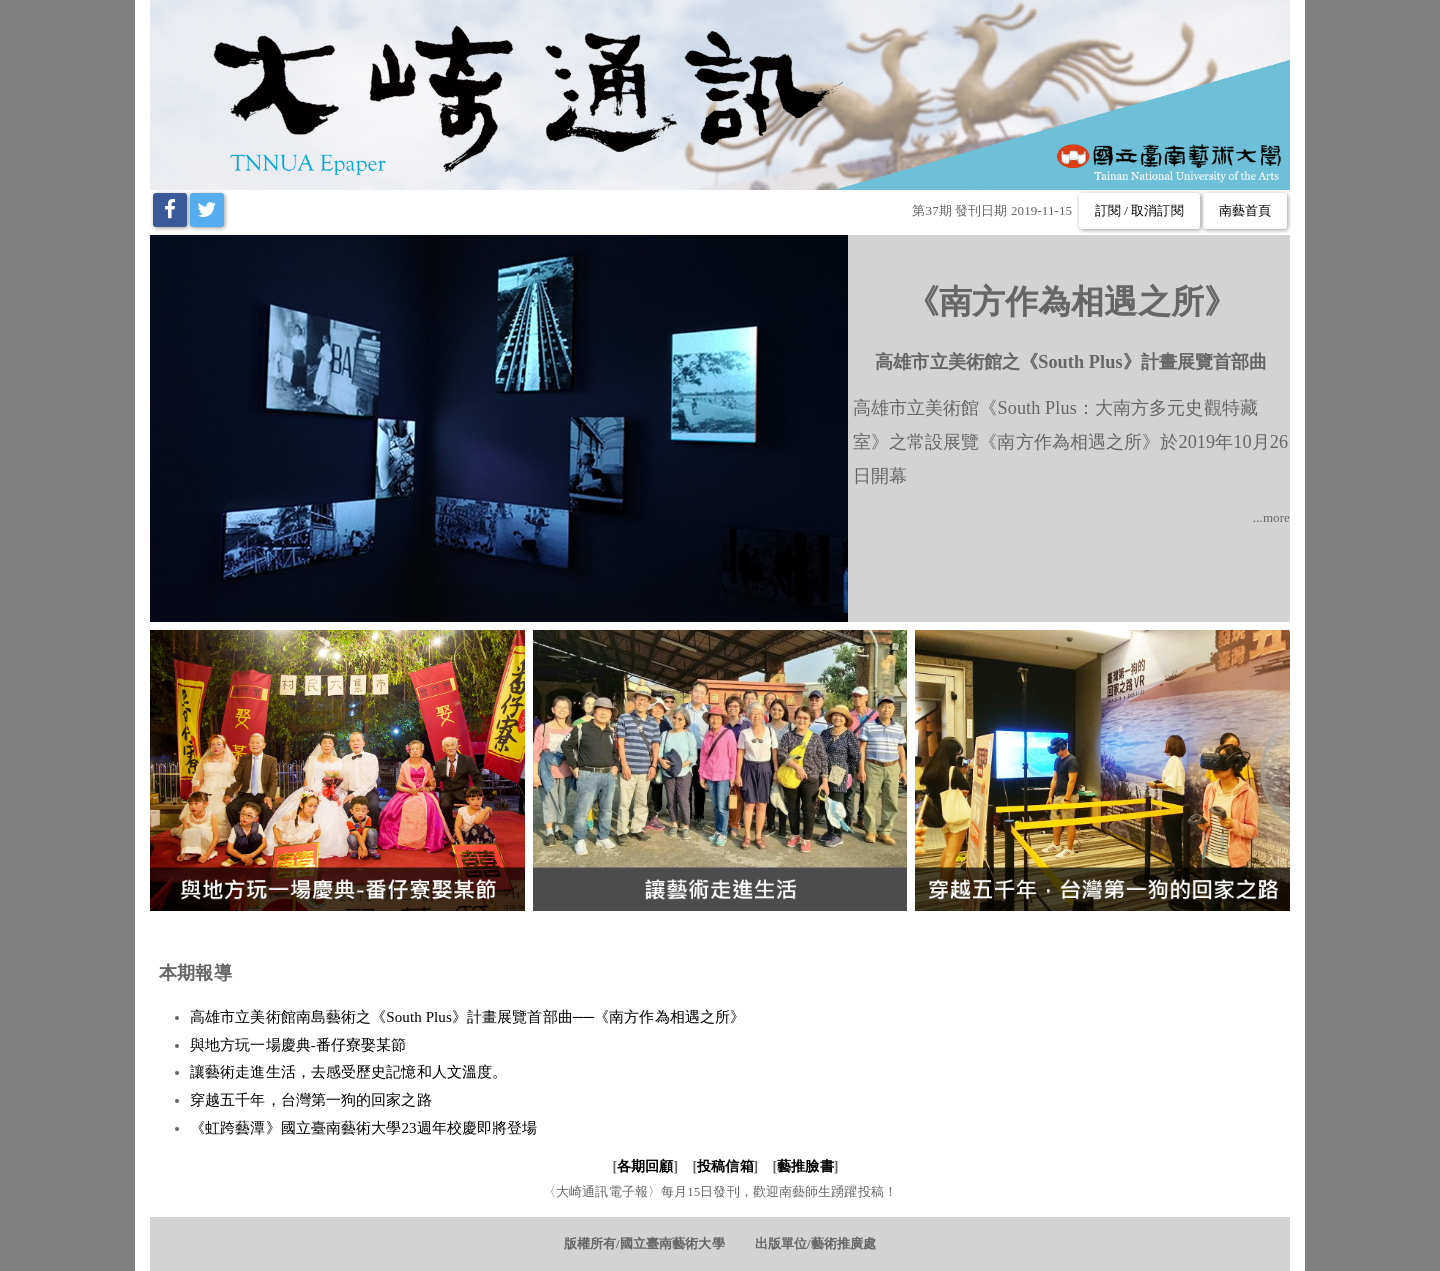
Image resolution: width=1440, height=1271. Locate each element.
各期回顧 (645, 1166)
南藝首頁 (1245, 210)
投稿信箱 (725, 1166)
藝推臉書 (805, 1166)
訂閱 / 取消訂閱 (1139, 210)
